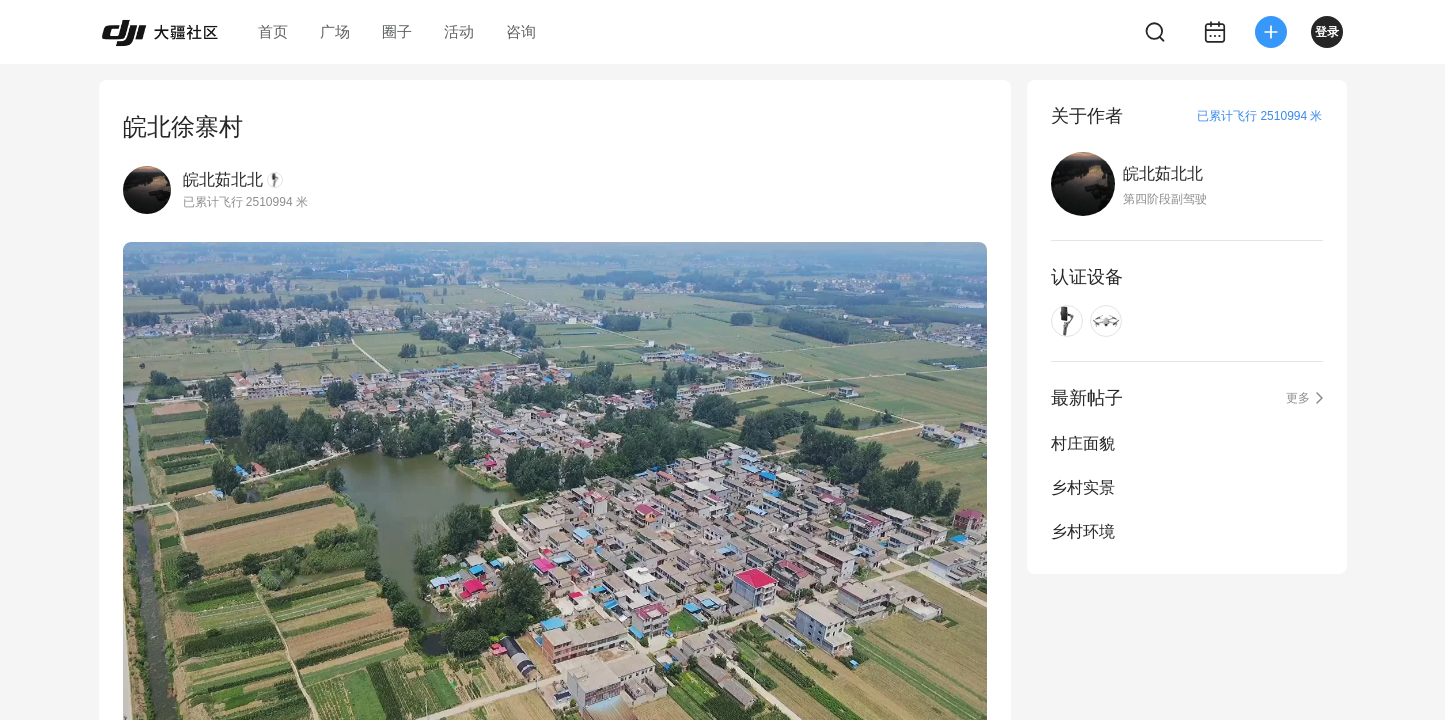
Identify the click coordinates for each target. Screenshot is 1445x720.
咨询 (521, 31)
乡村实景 (1083, 487)
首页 (273, 31)
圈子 (397, 31)
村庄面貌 (1083, 443)
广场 (335, 31)
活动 (459, 31)
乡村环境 (1083, 531)
